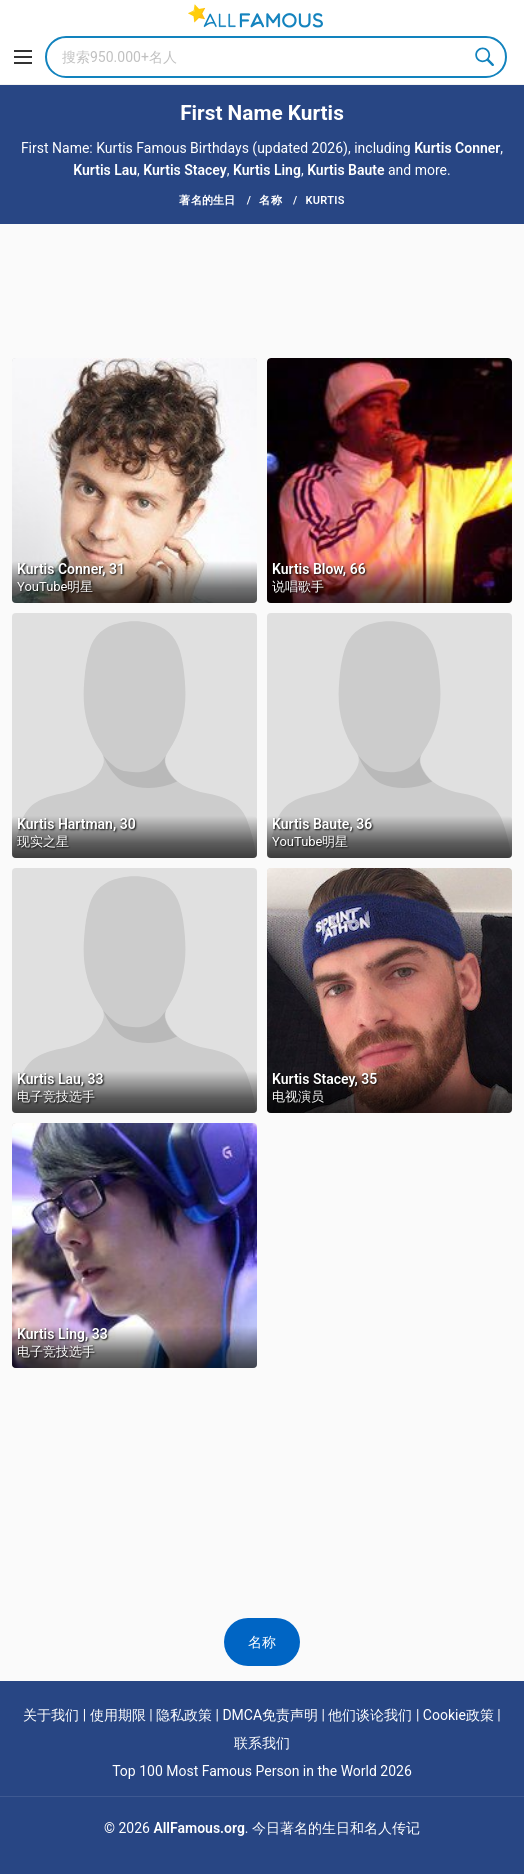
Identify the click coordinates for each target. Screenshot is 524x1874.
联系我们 (262, 1743)
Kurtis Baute (345, 170)
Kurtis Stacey (184, 170)
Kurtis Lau (105, 170)
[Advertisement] (262, 289)
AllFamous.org (198, 1828)
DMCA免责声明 (270, 1715)
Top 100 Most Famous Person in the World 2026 (262, 1771)
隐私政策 (184, 1715)
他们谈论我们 (370, 1715)
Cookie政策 (458, 1715)
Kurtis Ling (267, 170)
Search (486, 57)
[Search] (276, 57)
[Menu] (23, 57)
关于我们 (51, 1715)
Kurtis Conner (457, 148)
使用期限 (118, 1715)
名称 (262, 1642)
